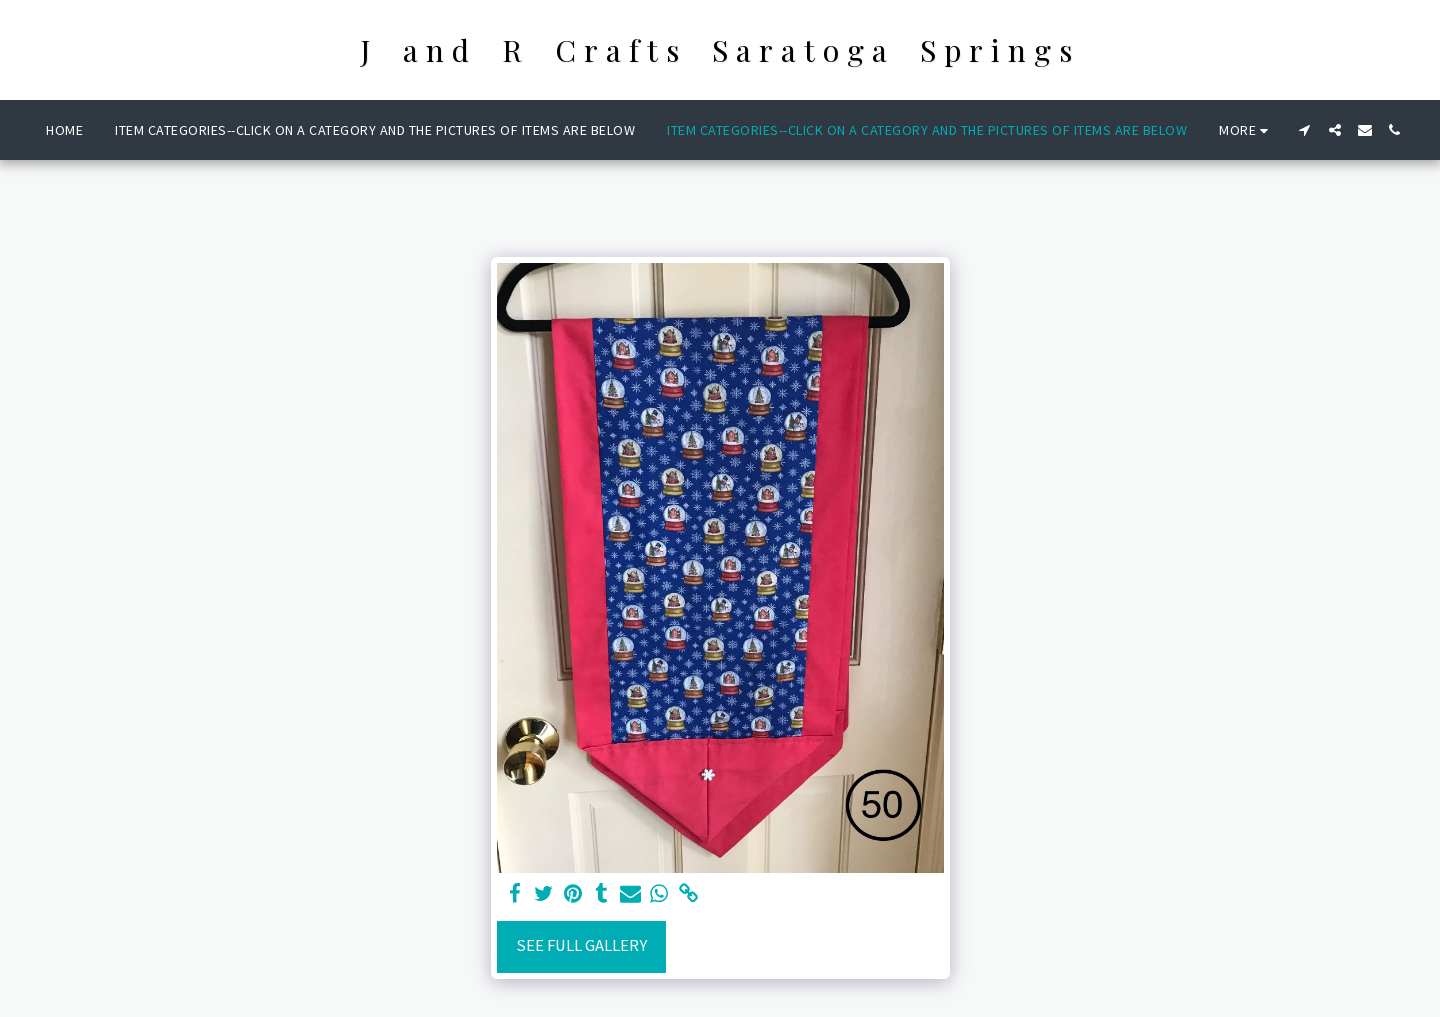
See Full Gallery (581, 945)
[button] (1305, 130)
